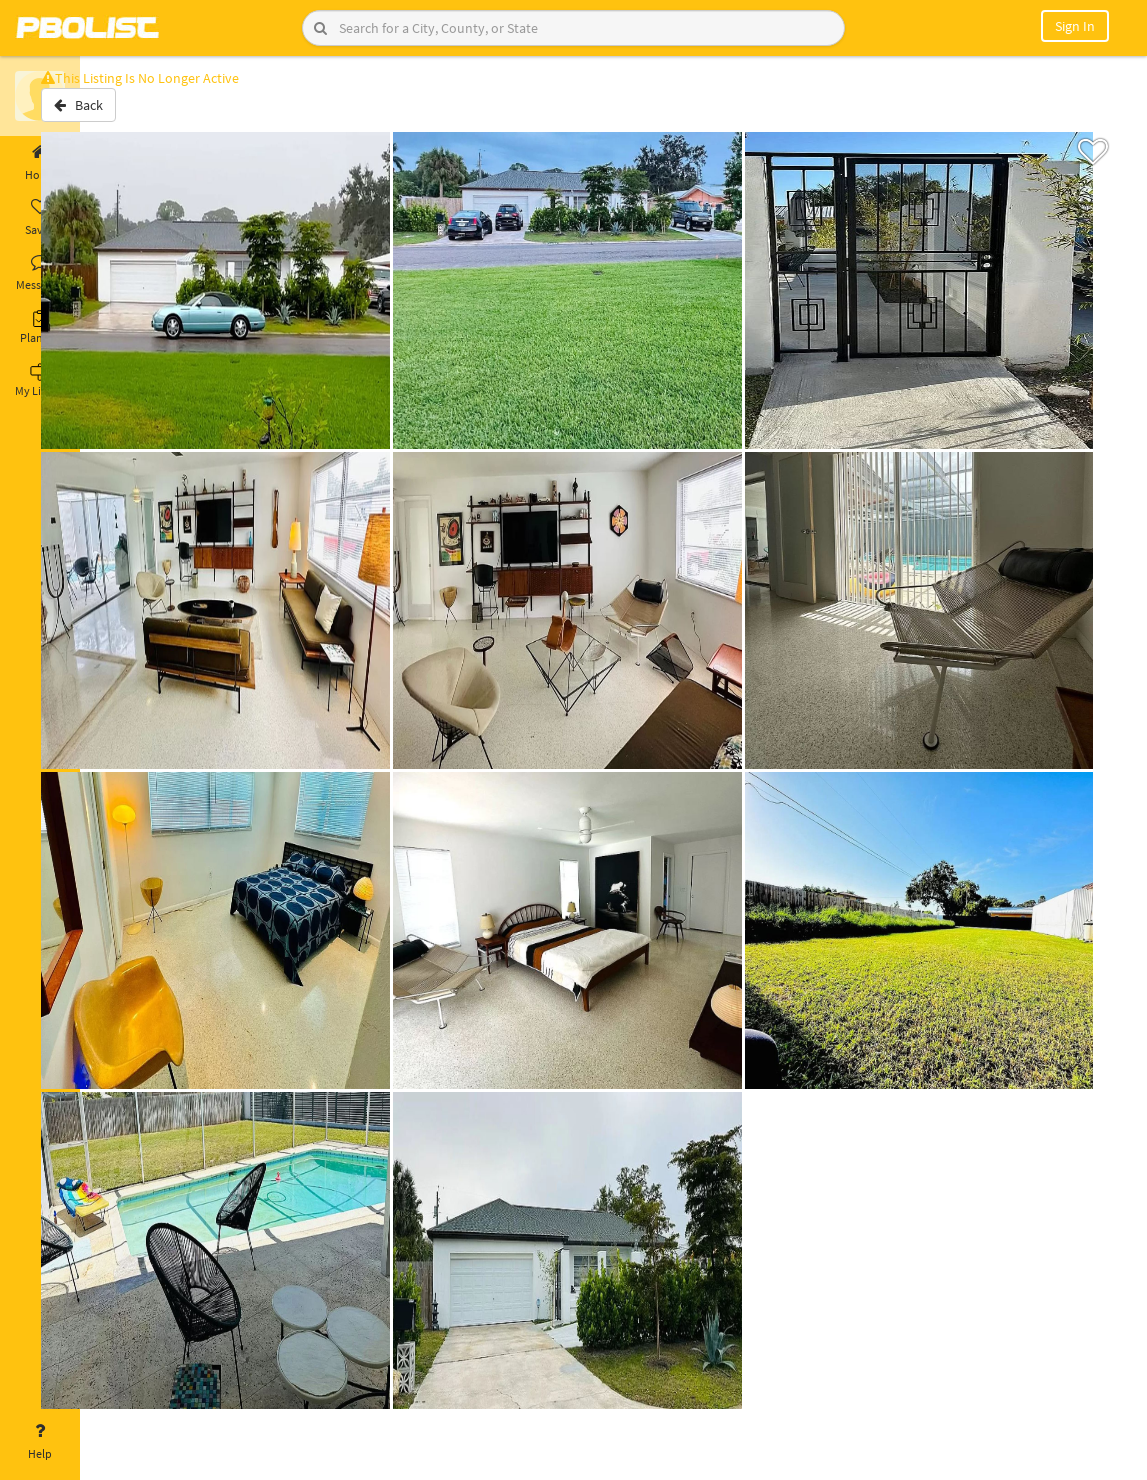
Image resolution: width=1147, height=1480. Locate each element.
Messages (40, 273)
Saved (40, 218)
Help (40, 1442)
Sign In (1075, 26)
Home (40, 163)
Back (132, 113)
